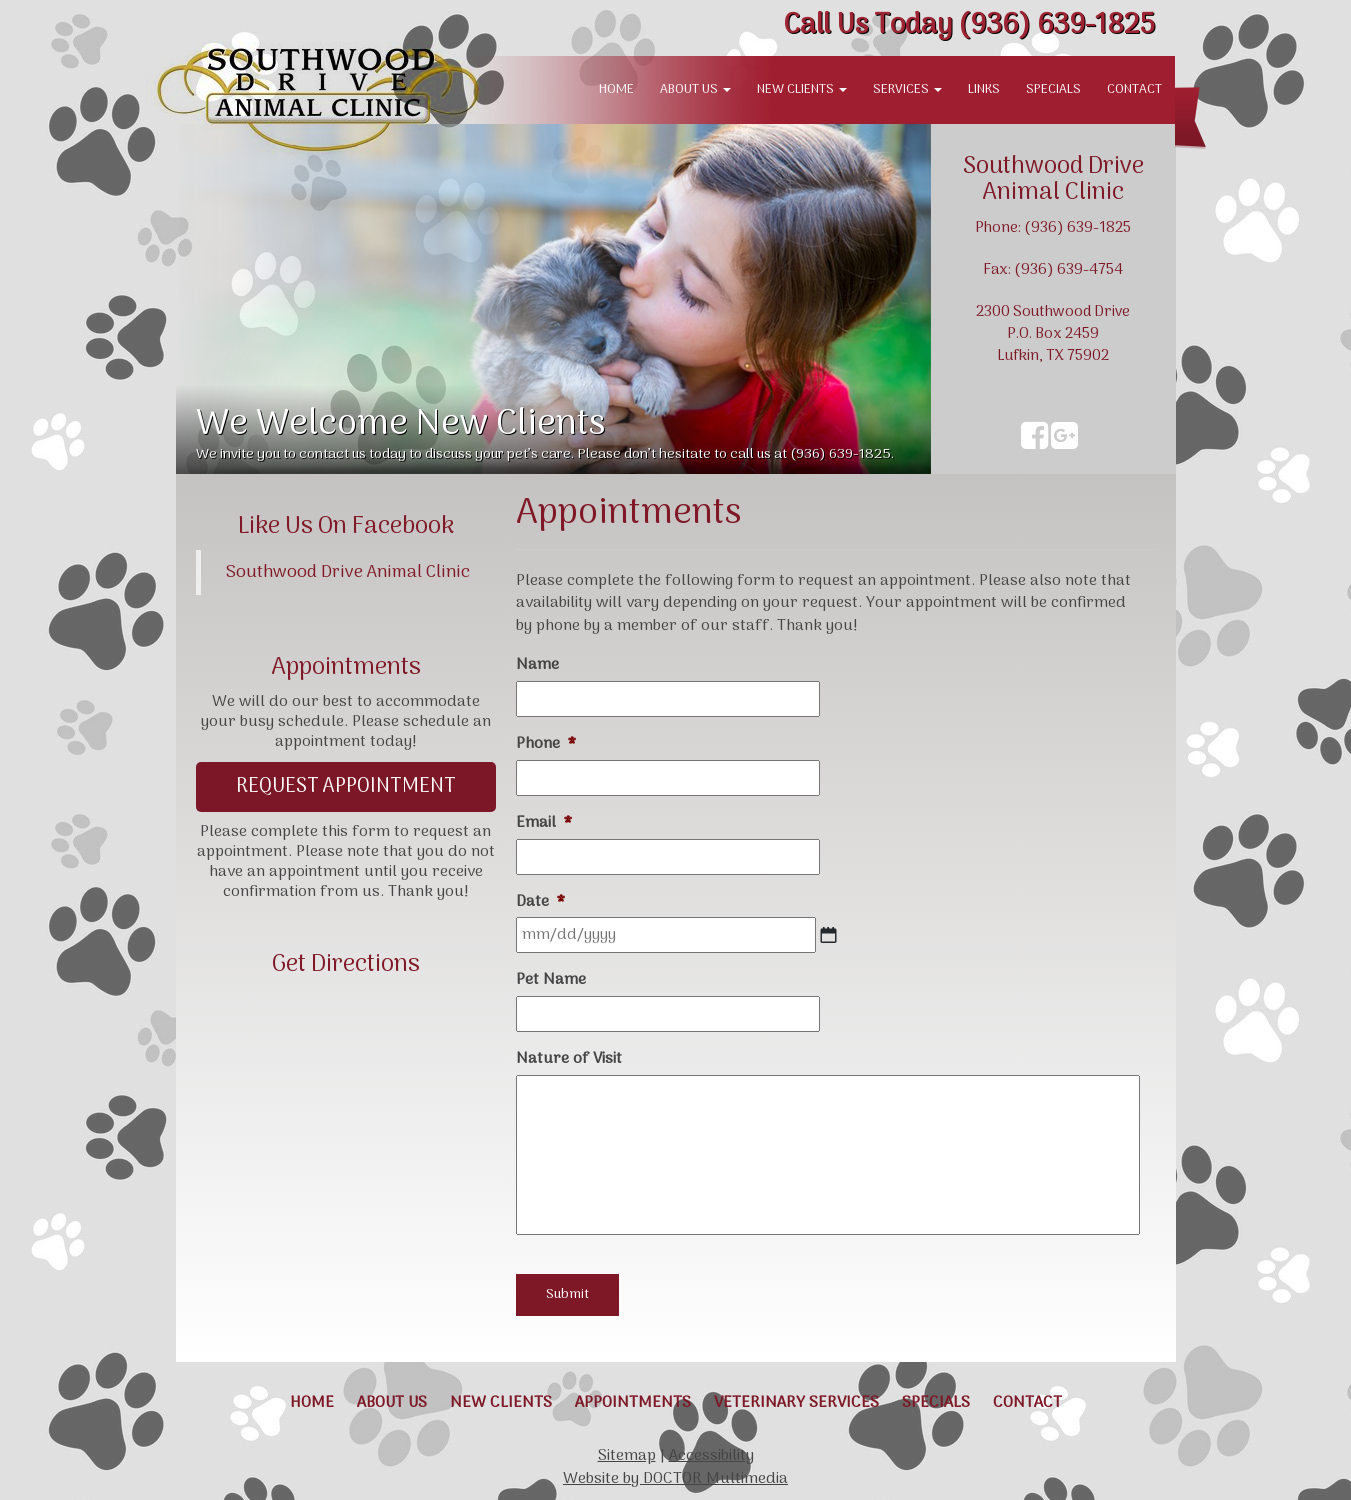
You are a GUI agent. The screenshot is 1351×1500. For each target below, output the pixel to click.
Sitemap (627, 1456)
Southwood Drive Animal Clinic (348, 572)
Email (544, 823)
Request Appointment (346, 787)
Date (540, 902)
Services (907, 89)
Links (984, 89)
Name (537, 665)
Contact (1134, 89)
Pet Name (551, 980)
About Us (695, 89)
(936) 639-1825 (969, 26)
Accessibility (711, 1456)
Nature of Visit (569, 1059)
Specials (1053, 89)
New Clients (802, 89)
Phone (546, 744)
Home (616, 89)
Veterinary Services (796, 1403)
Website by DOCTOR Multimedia (675, 1479)
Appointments (633, 1403)
